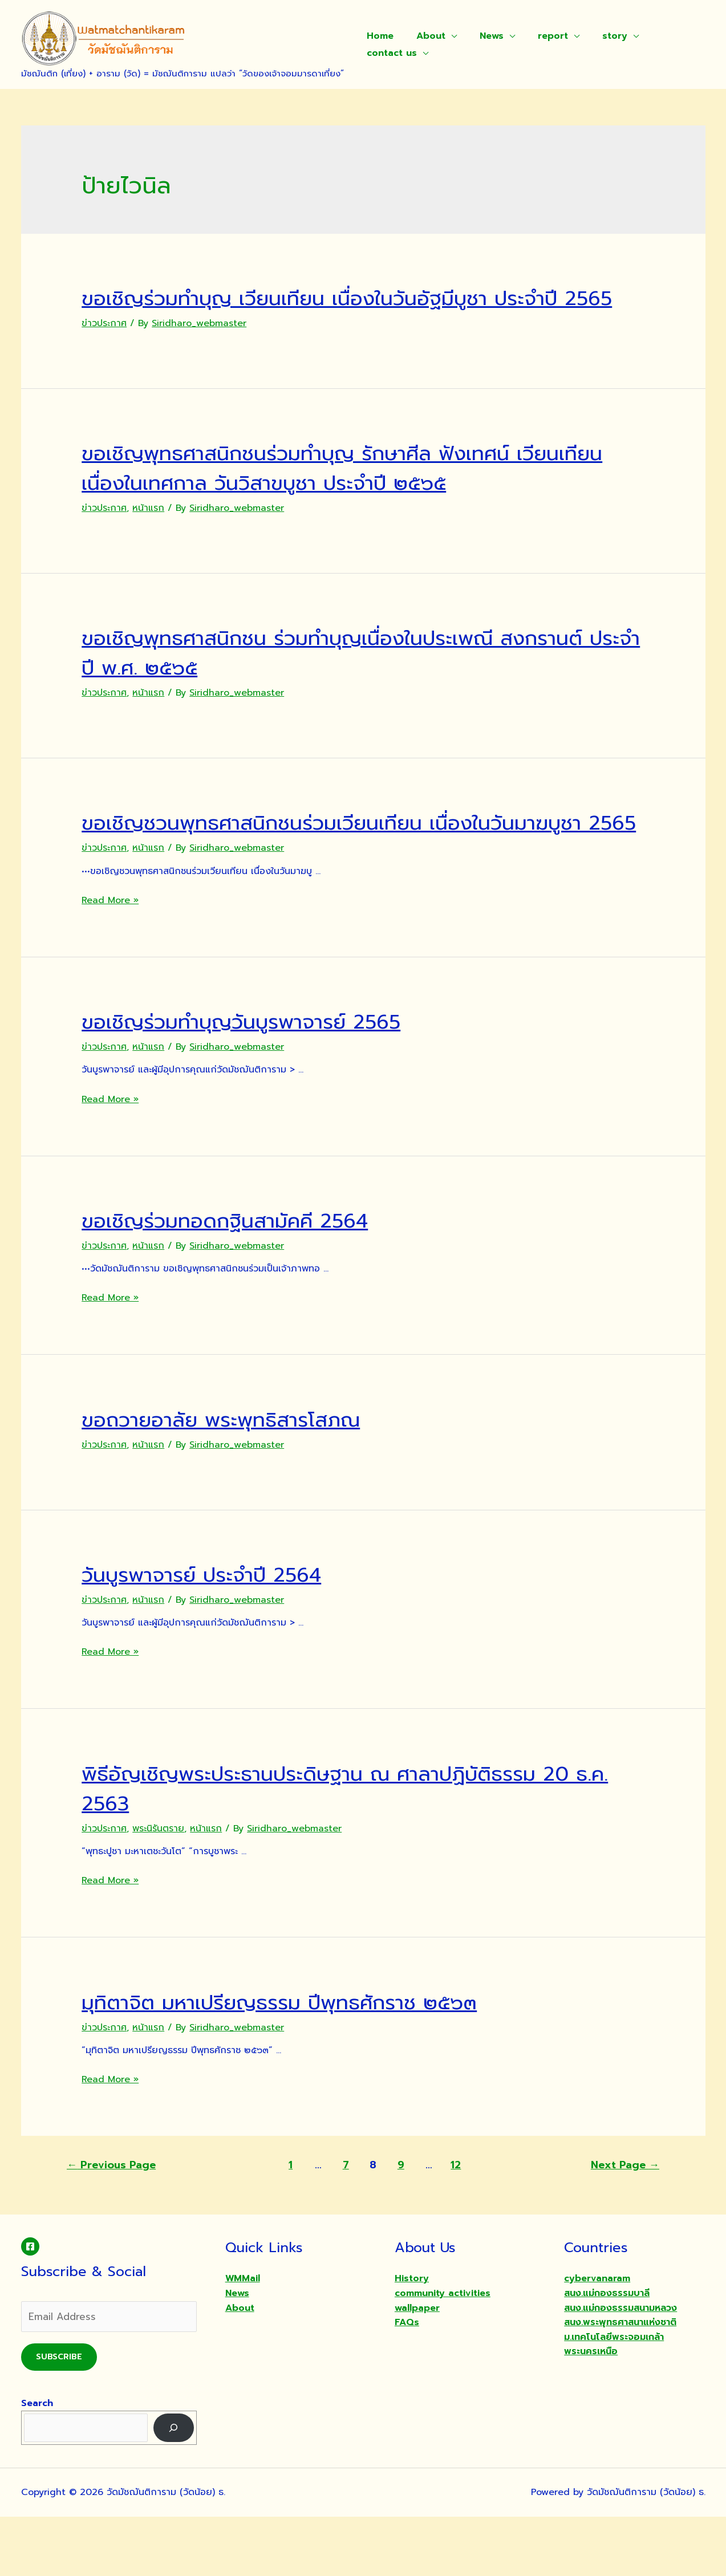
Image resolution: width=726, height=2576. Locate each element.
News (480, 36)
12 (456, 2224)
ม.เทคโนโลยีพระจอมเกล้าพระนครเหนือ (614, 2404)
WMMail (242, 2338)
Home (377, 36)
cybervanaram (597, 2338)
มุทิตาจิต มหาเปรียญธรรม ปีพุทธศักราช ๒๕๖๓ (311, 2060)
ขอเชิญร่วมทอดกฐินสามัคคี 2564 (247, 1279)
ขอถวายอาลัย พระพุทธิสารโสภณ (242, 1478)
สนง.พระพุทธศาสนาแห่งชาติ (620, 2381)
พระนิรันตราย (158, 1888)
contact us (389, 53)
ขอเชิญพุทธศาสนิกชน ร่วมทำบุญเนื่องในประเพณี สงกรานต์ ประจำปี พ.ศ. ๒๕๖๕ (320, 681)
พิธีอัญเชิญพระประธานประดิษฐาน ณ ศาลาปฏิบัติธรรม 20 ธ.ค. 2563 (363, 1847)
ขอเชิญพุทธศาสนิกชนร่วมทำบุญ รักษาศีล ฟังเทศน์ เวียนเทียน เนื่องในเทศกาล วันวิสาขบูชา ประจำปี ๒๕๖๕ (358, 497)
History (412, 2338)
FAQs (407, 2381)
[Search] (173, 2487)
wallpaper (417, 2367)
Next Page (625, 2224)
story (594, 36)
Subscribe (59, 2416)
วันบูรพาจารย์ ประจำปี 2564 (220, 1633)
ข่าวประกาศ (104, 353)
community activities (442, 2352)
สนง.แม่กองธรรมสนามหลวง (620, 2367)
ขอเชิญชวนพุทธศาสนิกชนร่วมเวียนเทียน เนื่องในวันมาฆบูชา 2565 (333, 866)
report (537, 36)
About (424, 36)
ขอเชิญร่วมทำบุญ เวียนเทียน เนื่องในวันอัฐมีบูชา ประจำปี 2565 (358, 312)
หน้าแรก (148, 538)
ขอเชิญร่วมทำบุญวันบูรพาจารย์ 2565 (265, 1080)
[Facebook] (30, 2306)
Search (37, 2462)
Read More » (110, 959)
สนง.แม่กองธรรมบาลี (607, 2352)
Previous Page (111, 2224)
